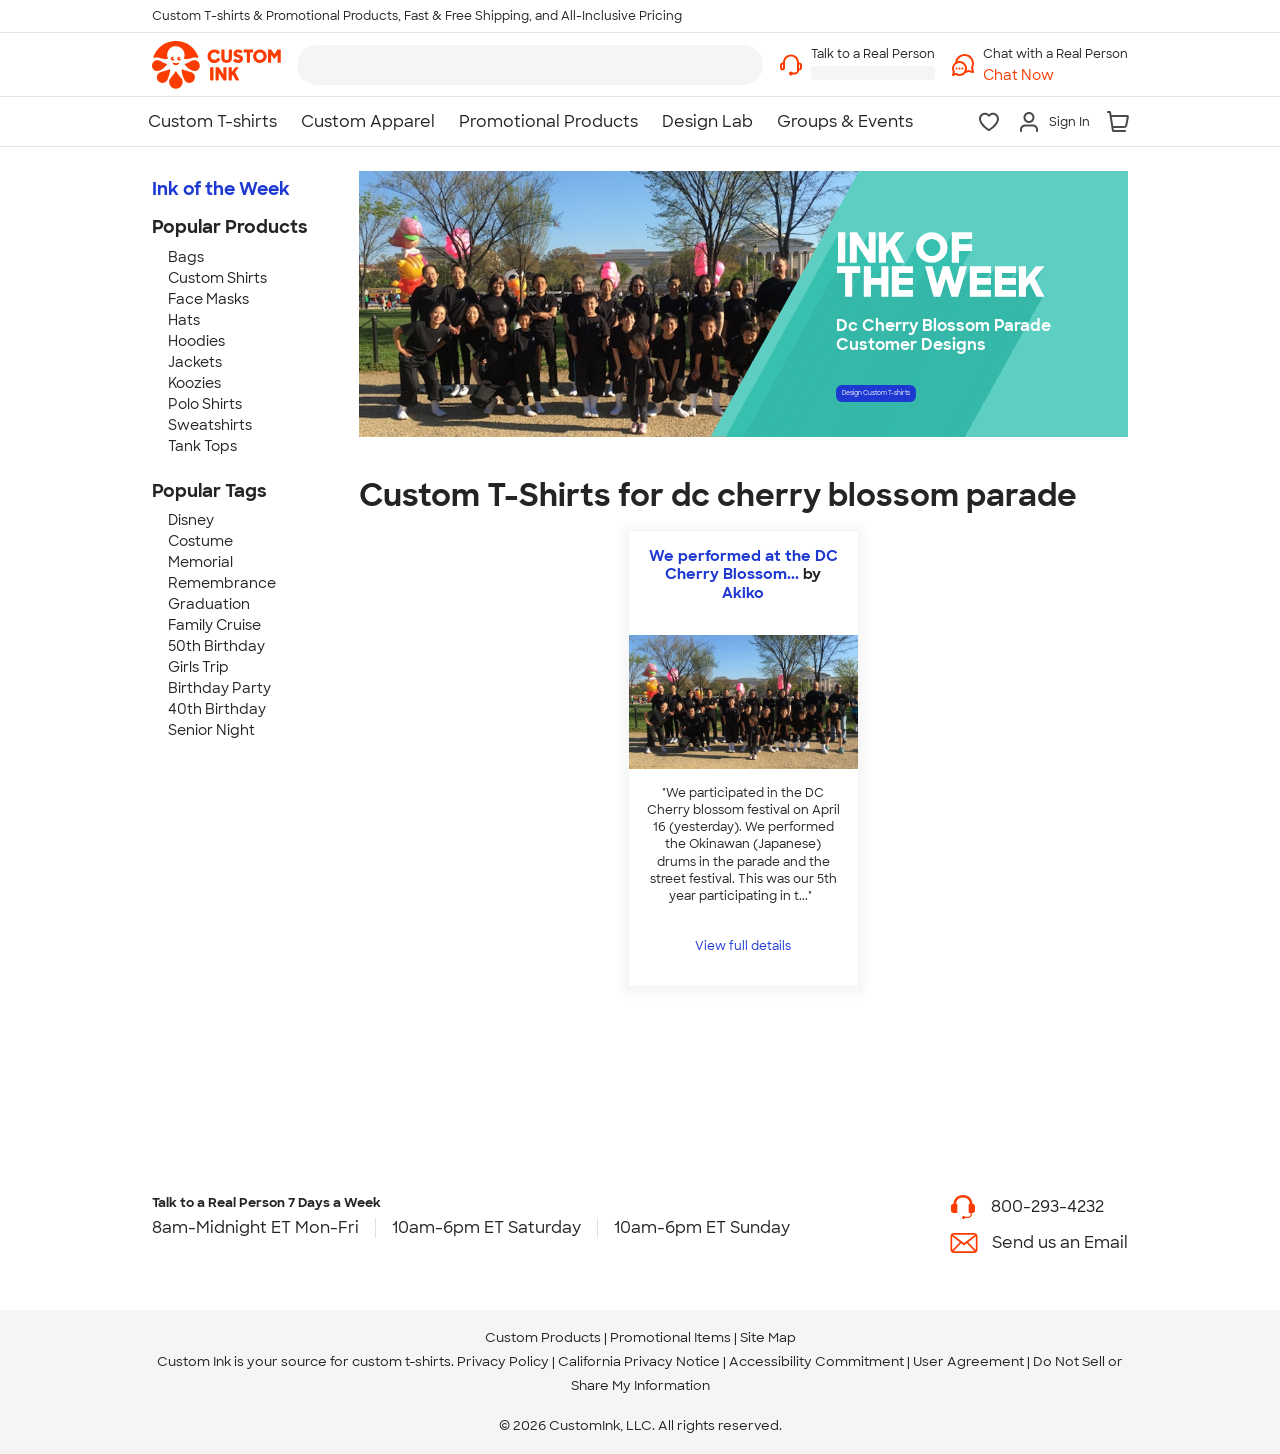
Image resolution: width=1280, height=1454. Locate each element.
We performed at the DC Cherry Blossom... (743, 565)
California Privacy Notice (639, 1361)
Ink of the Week (221, 189)
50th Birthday (216, 646)
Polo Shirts (205, 404)
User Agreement (968, 1361)
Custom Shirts (217, 278)
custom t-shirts (401, 1361)
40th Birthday (217, 709)
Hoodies (196, 341)
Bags (186, 257)
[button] (1055, 75)
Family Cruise (214, 625)
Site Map (768, 1337)
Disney (191, 520)
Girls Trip (198, 667)
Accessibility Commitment (816, 1361)
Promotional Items (670, 1337)
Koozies (194, 383)
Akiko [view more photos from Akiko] (743, 593)
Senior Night (211, 730)
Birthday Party (219, 688)
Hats (184, 320)
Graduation (209, 604)
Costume (200, 541)
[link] (216, 65)
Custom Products (543, 1337)
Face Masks (208, 299)
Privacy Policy (503, 1361)
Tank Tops (202, 446)
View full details (743, 946)
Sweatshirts (210, 425)
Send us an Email (1060, 1242)
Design (946, 399)
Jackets (195, 362)
